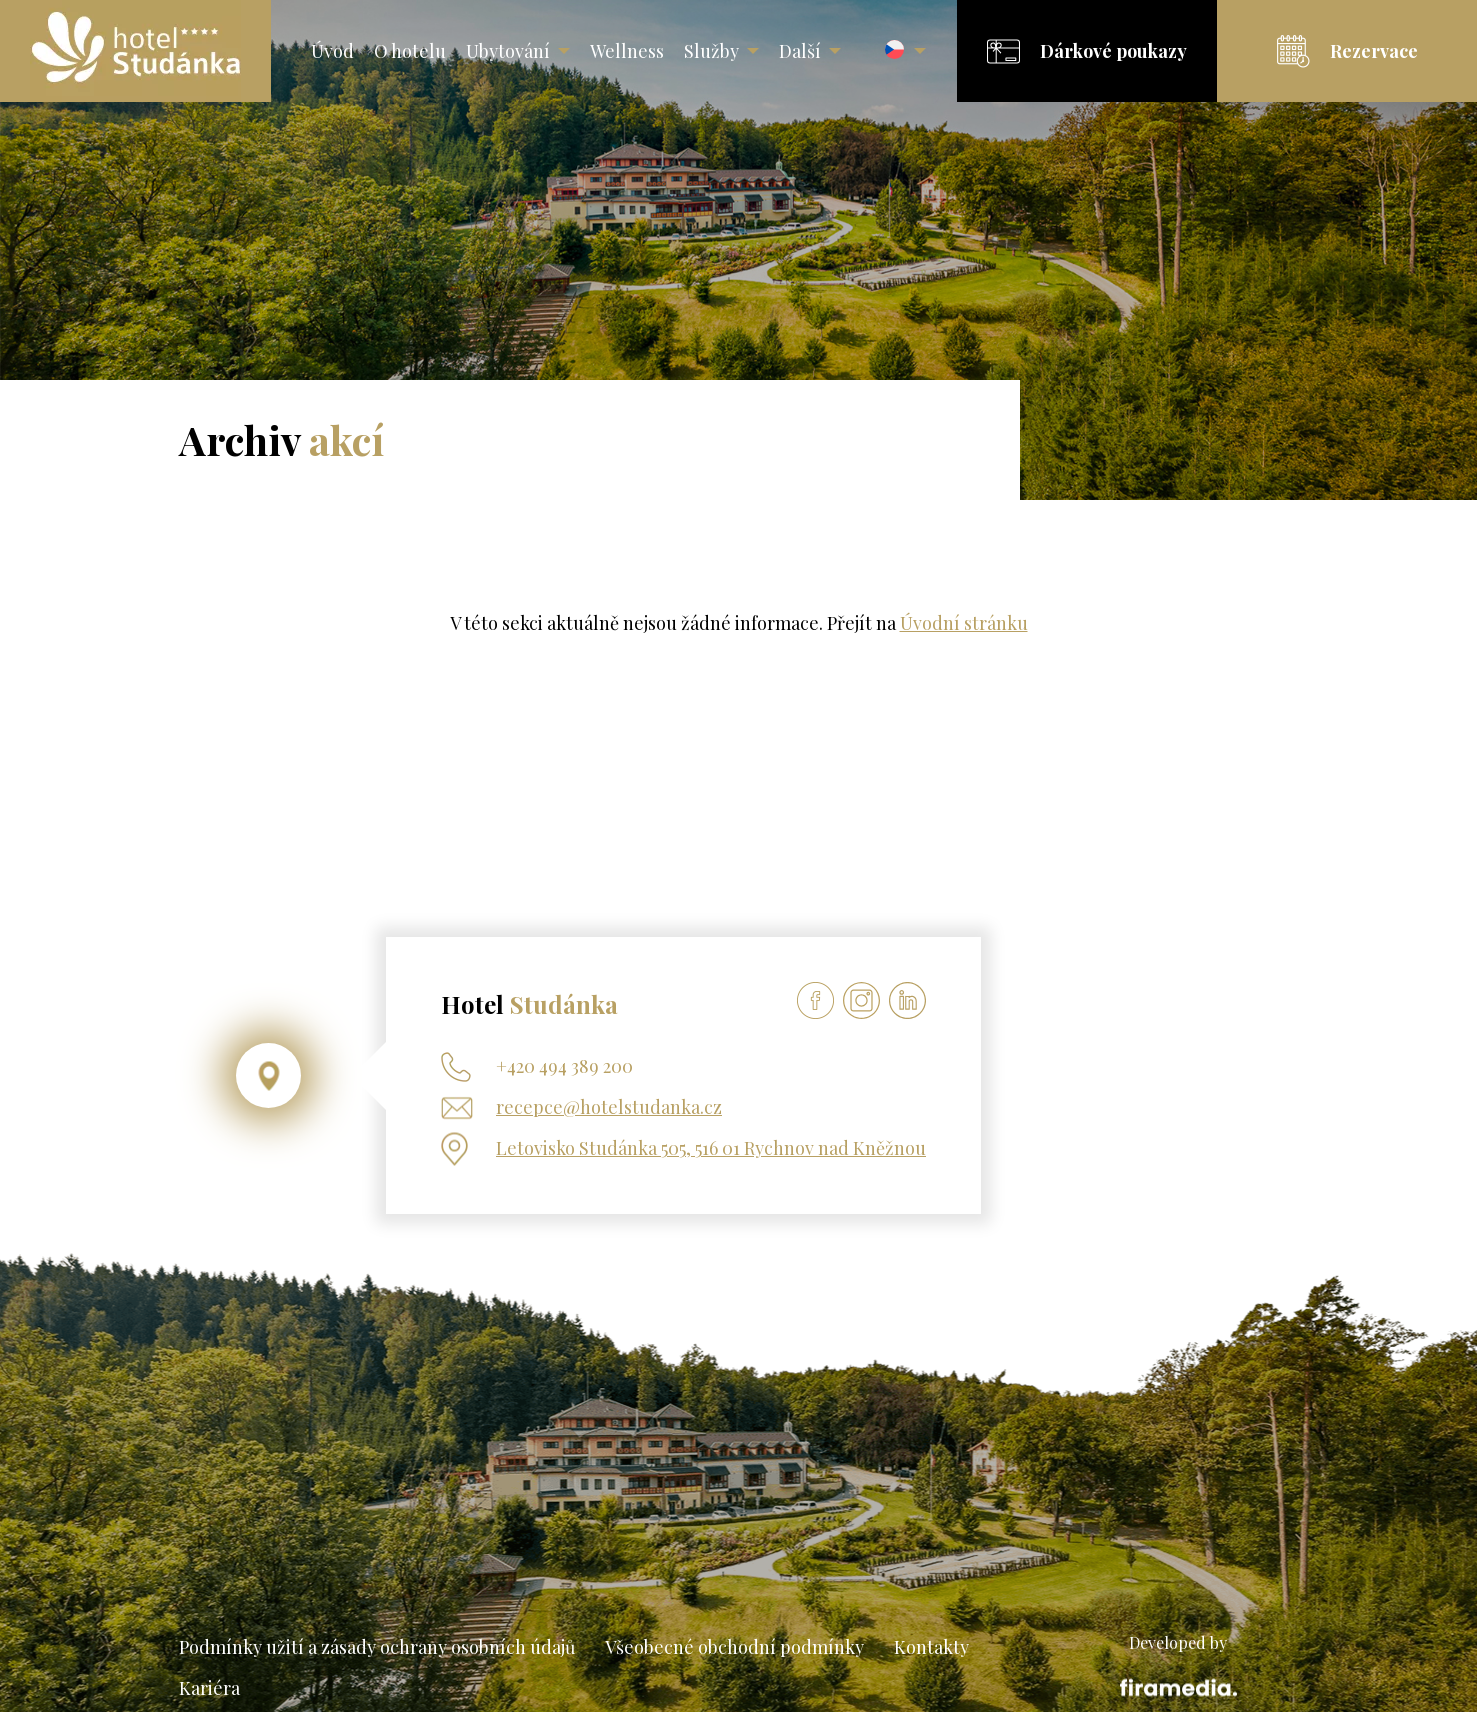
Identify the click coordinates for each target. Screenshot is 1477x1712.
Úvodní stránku (964, 623)
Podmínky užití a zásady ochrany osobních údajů (377, 1647)
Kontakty (931, 1647)
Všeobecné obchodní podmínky (734, 1647)
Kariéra (209, 1688)
